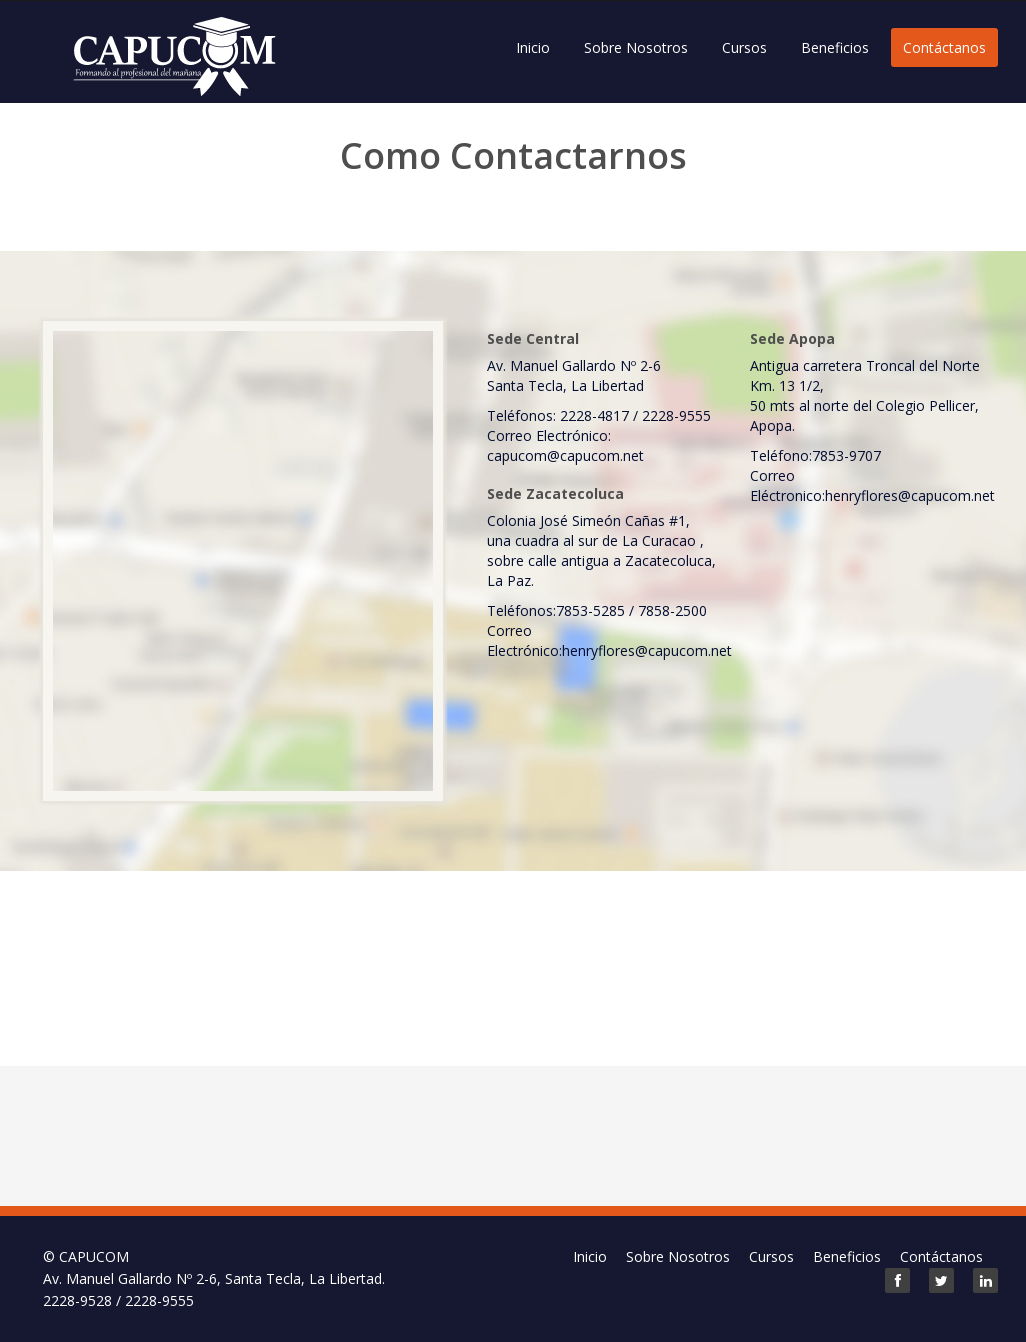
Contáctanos (944, 47)
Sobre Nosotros (636, 47)
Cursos (744, 47)
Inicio (533, 47)
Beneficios (835, 47)
